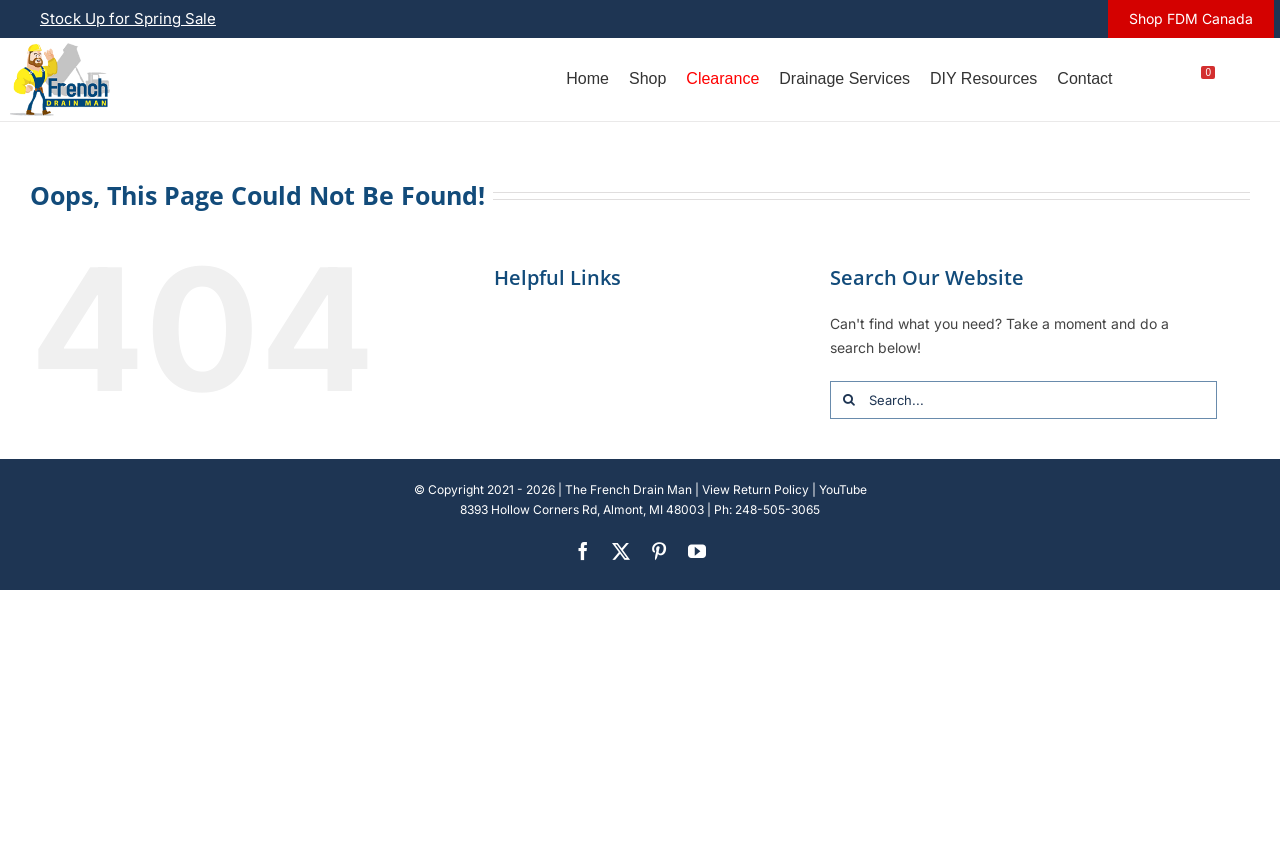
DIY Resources (983, 78)
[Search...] (1023, 400)
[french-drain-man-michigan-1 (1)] (60, 49)
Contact (1084, 78)
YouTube (843, 489)
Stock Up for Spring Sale (128, 18)
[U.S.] (1245, 79)
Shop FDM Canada (1191, 18)
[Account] (1142, 79)
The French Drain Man (628, 489)
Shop (647, 78)
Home (587, 78)
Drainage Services (844, 78)
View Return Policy (755, 489)
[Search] (849, 400)
